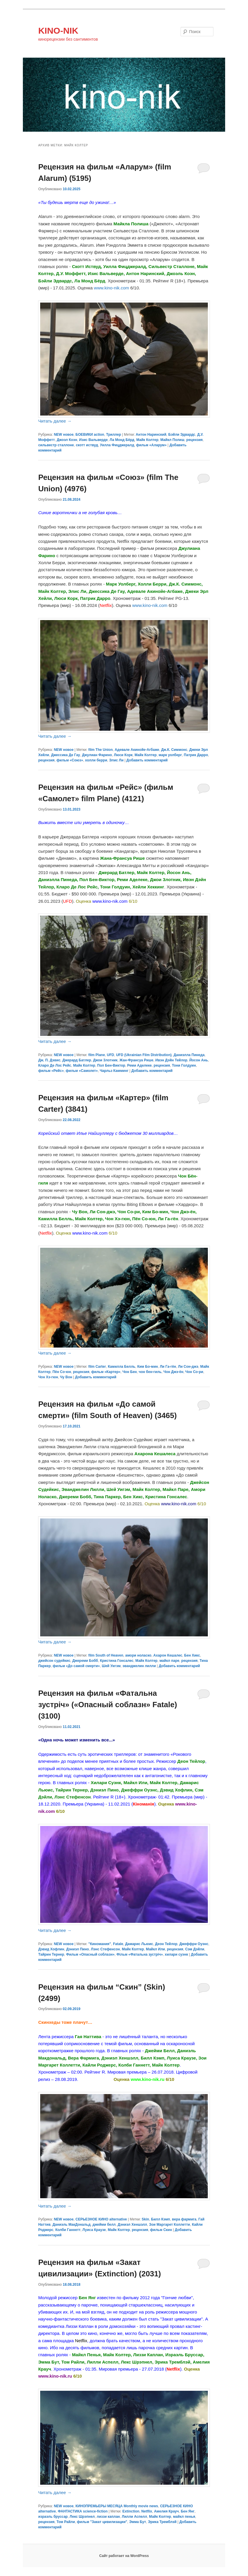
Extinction (130, 2511)
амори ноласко (138, 1655)
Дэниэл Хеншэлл (132, 2225)
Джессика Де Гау (65, 755)
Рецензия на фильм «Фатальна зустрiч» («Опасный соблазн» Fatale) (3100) (107, 1704)
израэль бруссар (52, 2517)
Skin (145, 2219)
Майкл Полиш (172, 440)
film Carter (97, 1367)
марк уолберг (170, 755)
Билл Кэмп (160, 2219)
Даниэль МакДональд (71, 2225)
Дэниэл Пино (77, 1949)
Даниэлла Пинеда (189, 1055)
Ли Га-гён (168, 1367)
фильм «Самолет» (82, 1071)
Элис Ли (116, 760)
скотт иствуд (87, 445)
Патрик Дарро (196, 755)
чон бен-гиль (150, 1372)
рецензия (194, 440)
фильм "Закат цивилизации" (102, 2522)
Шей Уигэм (111, 1666)
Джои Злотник (105, 1060)
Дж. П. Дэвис (49, 1060)
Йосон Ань (198, 1060)
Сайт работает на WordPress (124, 2556)
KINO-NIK (58, 30)
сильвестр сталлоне (56, 445)
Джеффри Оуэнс (193, 1944)
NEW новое (64, 435)
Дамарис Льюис (139, 1944)
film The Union (100, 750)
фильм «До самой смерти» (76, 1666)
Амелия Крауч (166, 2511)
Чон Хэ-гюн (48, 1377)
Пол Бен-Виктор (111, 1065)
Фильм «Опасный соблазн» (90, 1954)
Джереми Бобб (85, 1661)
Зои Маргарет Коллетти (169, 2225)
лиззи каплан (108, 2517)
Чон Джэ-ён (173, 1372)
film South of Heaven (105, 1655)
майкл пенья (184, 2517)
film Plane (96, 1055)
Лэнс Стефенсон (105, 1949)
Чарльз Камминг (114, 1071)
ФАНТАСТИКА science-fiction (83, 2511)
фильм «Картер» (105, 1372)
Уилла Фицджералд (117, 445)
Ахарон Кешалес (167, 1655)
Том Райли (66, 2522)
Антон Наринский (151, 435)
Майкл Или (155, 1949)
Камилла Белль (121, 1367)
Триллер (113, 435)
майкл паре (169, 1661)
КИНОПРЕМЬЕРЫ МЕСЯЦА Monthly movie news (117, 2506)
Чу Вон (66, 1377)
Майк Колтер (147, 440)
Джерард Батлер (76, 1060)
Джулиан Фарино (97, 755)
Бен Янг (188, 2511)
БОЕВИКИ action (90, 435)
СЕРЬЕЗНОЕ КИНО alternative (101, 2219)
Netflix (146, 2511)
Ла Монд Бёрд (122, 440)
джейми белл (104, 2225)
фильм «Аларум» (151, 445)
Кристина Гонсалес (116, 1661)
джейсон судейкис (54, 1661)
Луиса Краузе (94, 2230)
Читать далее (55, 420)
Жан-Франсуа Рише (136, 1060)
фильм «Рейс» (51, 1071)
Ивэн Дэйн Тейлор (171, 1060)
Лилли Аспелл (134, 2517)
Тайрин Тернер (51, 1954)
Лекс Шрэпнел (82, 2517)
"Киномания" (99, 1944)
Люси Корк (123, 755)
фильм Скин (161, 2230)
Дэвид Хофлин (51, 1949)
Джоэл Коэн (67, 440)
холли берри (96, 760)
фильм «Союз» (70, 760)
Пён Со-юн (61, 1372)
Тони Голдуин (184, 1065)
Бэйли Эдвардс (181, 435)
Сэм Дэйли (194, 1949)
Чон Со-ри (194, 1372)
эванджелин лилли (139, 1666)
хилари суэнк (176, 1954)
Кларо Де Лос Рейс (54, 1065)
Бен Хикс (192, 1655)
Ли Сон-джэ (188, 1367)
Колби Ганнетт (68, 2230)
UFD (110, 1055)
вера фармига (184, 2219)
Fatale (118, 1944)
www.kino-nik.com (111, 287)
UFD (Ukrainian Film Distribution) (143, 1055)
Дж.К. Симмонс (174, 750)
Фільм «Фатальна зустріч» (139, 1954)
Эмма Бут (137, 2522)
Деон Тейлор (166, 1944)
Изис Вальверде (93, 440)
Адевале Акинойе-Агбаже (137, 750)
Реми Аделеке (139, 1065)
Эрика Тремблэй (162, 2522)
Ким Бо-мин (147, 1367)
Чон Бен (130, 1372)
